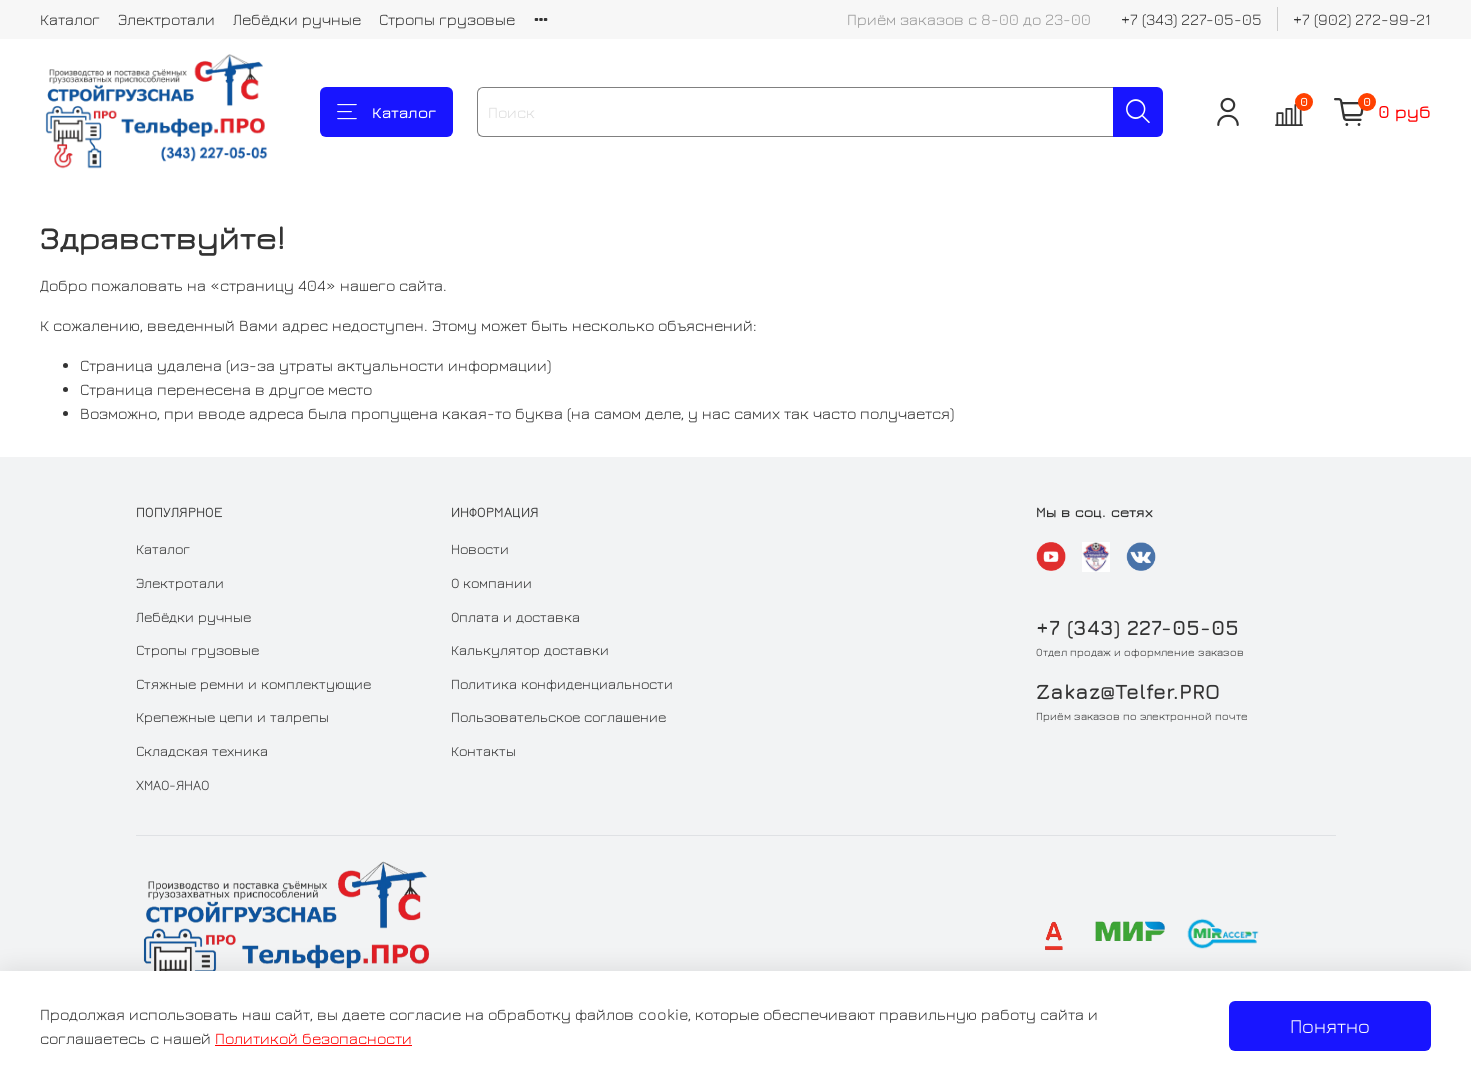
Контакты (483, 750)
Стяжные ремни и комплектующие (253, 683)
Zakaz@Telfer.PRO (1128, 691)
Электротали (166, 19)
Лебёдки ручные (297, 19)
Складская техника (202, 750)
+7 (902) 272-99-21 (1362, 19)
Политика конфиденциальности (562, 683)
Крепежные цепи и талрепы (232, 716)
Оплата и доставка (515, 616)
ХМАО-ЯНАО (172, 784)
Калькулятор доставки (530, 649)
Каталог (70, 19)
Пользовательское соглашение (558, 716)
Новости (480, 548)
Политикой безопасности (313, 1038)
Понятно (1330, 1025)
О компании (491, 582)
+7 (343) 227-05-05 (1191, 19)
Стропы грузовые (447, 19)
